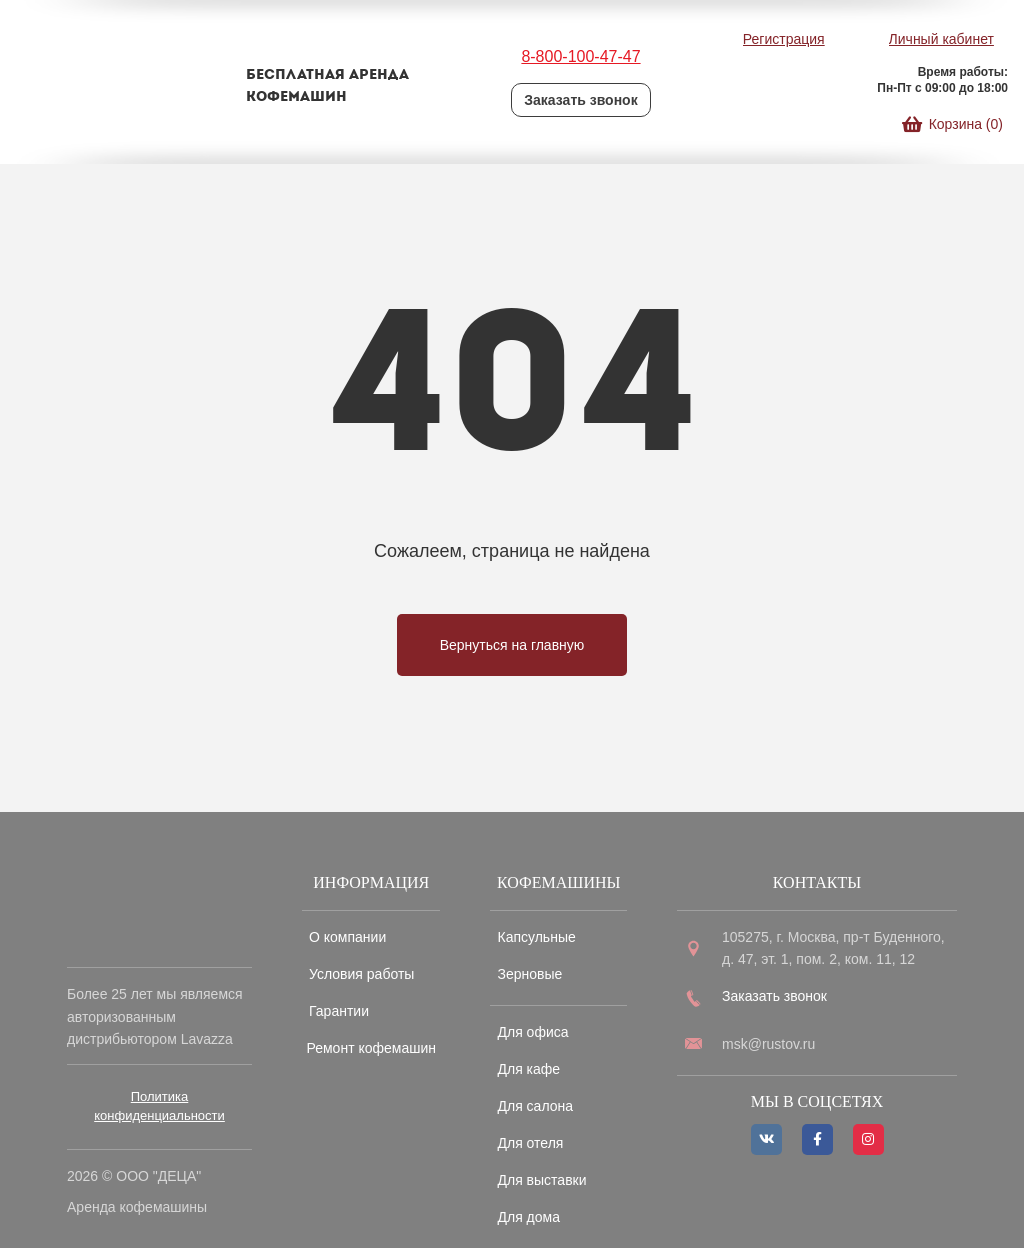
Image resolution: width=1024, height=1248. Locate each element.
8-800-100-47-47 (580, 56)
